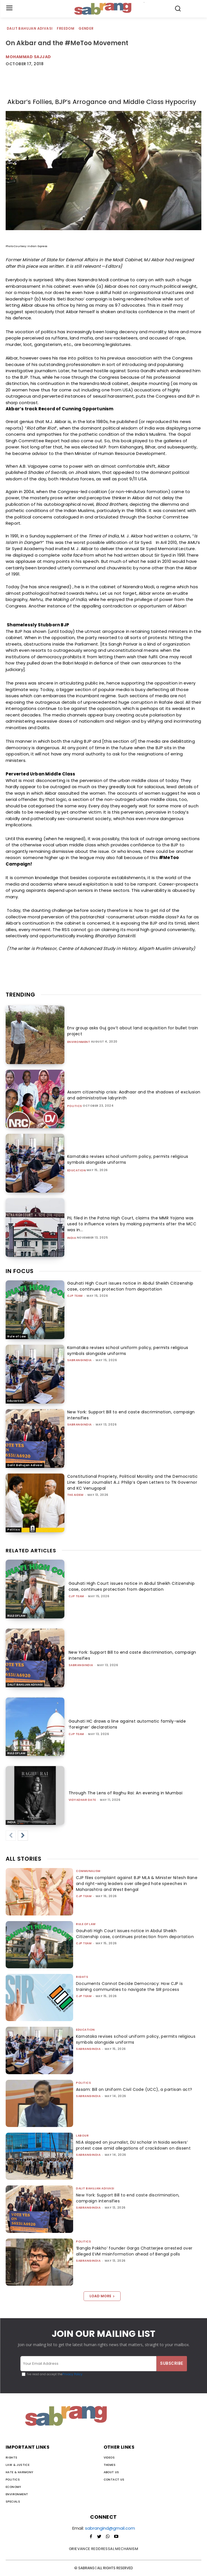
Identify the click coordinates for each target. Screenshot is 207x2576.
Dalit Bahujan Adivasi (30, 28)
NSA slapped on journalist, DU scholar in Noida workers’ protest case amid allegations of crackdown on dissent (133, 2145)
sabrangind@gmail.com (110, 2528)
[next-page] (23, 1835)
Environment (78, 1042)
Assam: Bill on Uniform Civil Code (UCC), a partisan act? (134, 2089)
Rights (82, 1977)
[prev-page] (11, 1835)
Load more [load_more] (102, 2296)
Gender (86, 28)
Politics (74, 1106)
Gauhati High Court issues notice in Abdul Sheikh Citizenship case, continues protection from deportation (130, 1286)
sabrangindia (79, 1360)
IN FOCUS (20, 1271)
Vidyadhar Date (82, 1800)
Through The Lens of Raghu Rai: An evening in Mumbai (126, 1793)
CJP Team (75, 1296)
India (71, 1238)
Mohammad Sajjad (28, 57)
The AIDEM (75, 1495)
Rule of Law (16, 1336)
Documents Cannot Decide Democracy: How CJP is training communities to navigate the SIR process (129, 1986)
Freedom (66, 28)
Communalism (88, 1871)
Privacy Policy (72, 2374)
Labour (82, 2135)
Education (76, 1170)
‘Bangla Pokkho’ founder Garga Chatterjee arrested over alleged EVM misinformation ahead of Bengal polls (134, 2251)
